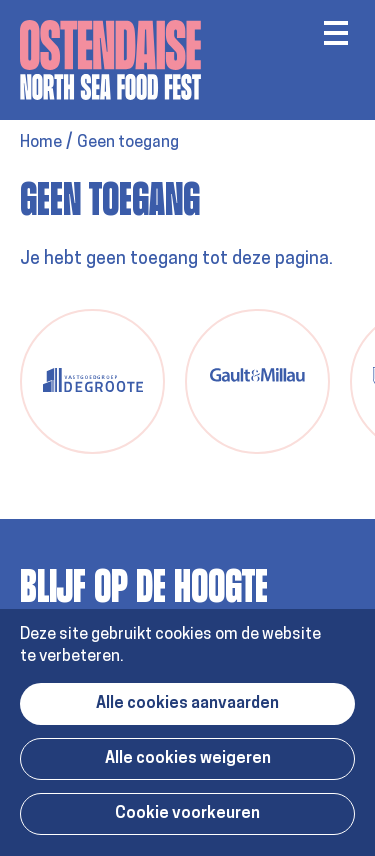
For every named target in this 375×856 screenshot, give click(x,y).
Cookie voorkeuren (187, 814)
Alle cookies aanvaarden (187, 704)
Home (41, 143)
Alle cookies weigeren (188, 759)
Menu (336, 33)
